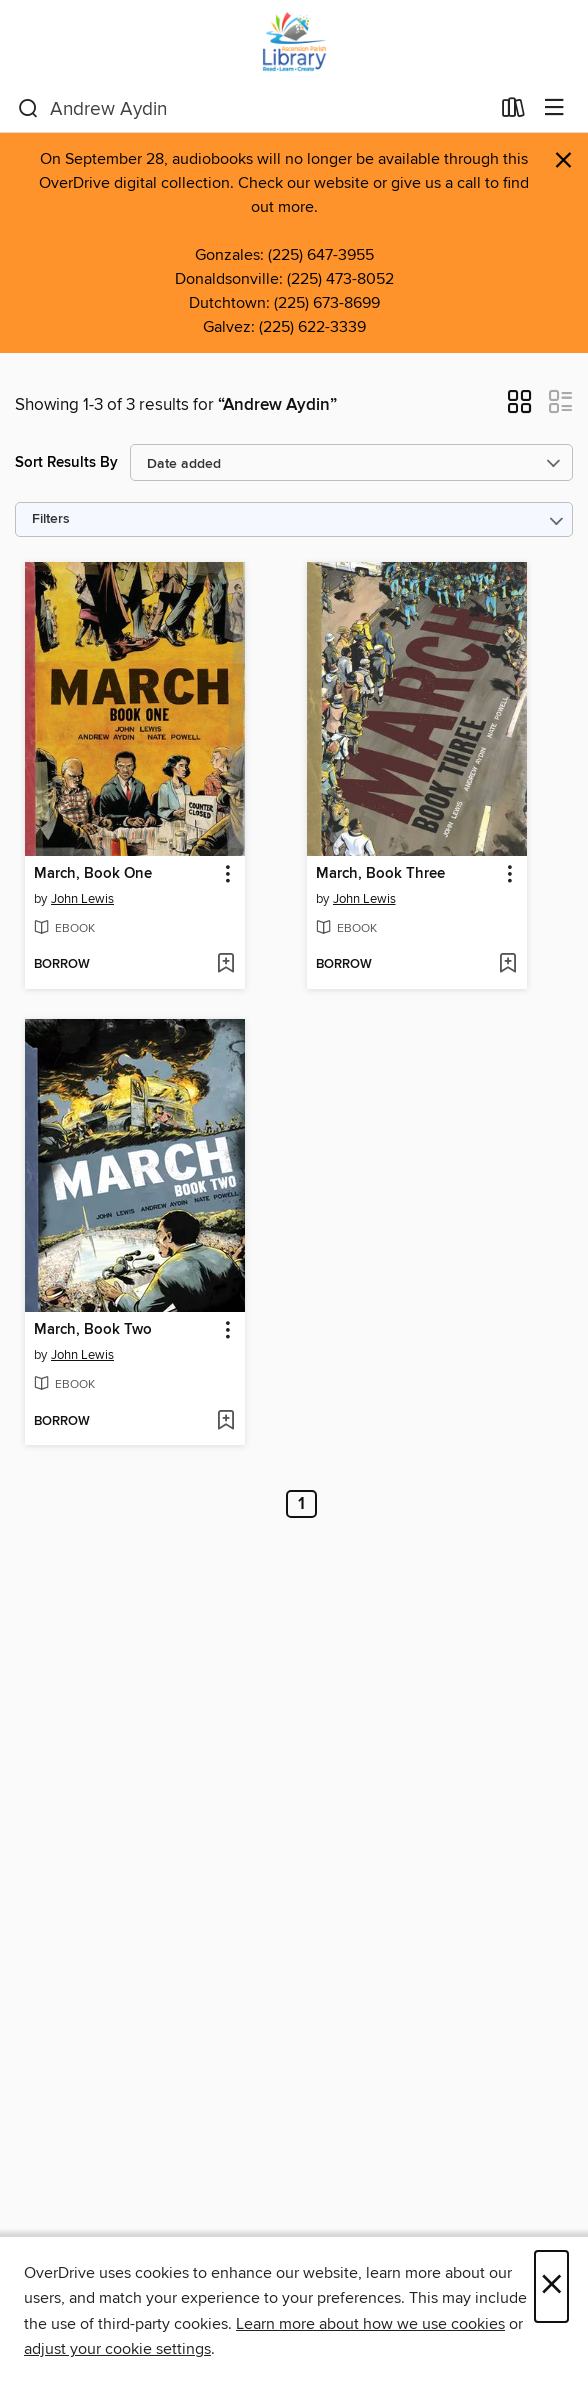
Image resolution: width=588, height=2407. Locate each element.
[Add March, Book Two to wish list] (225, 1422)
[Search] (28, 109)
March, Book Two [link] (93, 1330)
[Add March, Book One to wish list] (225, 965)
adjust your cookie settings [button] (117, 2349)
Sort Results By (66, 462)
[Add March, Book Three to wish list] (507, 965)
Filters (51, 519)
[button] (519, 408)
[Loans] (513, 112)
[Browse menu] (554, 108)
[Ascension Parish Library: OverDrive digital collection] (294, 42)
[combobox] (253, 109)
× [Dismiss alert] (563, 160)
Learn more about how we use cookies (370, 2324)
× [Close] (551, 2286)
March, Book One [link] (93, 874)
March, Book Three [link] (380, 874)
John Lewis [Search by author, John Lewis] (82, 899)
